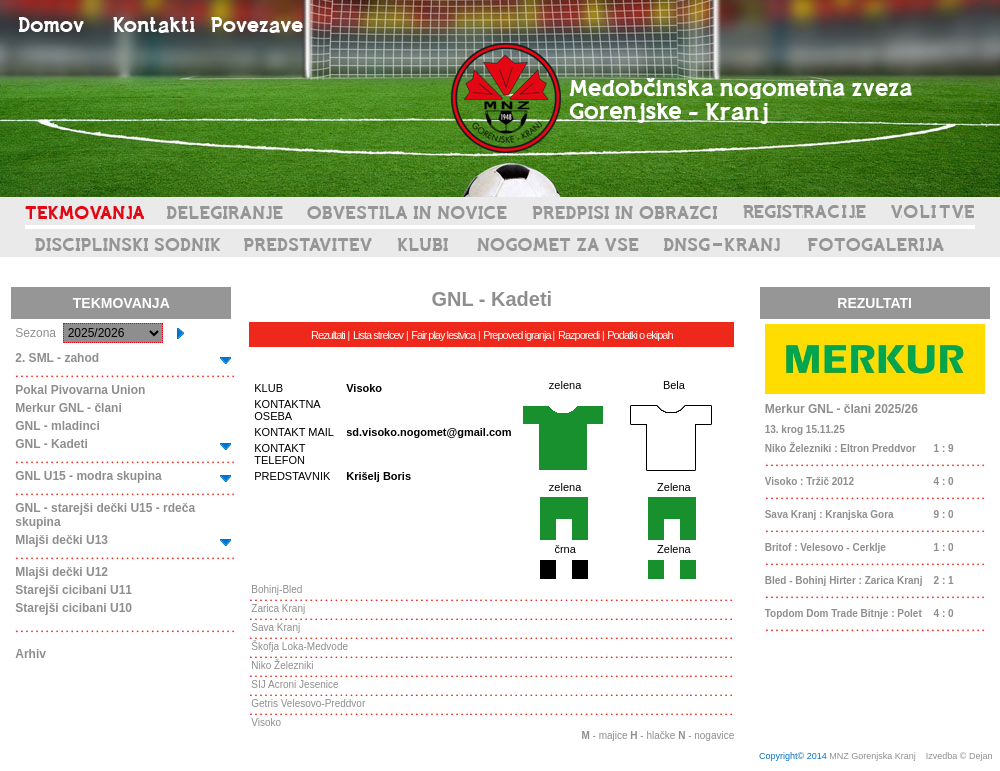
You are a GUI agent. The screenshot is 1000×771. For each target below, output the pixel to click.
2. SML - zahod (57, 358)
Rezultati (328, 335)
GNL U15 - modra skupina (88, 476)
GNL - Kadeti (51, 444)
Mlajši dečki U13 (61, 540)
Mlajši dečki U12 (61, 572)
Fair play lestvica (443, 335)
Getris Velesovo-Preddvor (308, 703)
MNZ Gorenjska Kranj (872, 756)
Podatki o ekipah (639, 335)
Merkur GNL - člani (68, 408)
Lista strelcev (378, 335)
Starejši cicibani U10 (73, 608)
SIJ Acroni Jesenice (294, 684)
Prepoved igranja (517, 335)
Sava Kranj (275, 627)
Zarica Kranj (278, 608)
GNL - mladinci (57, 426)
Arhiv (30, 654)
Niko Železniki (282, 665)
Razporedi (578, 335)
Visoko (266, 722)
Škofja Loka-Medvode (299, 646)
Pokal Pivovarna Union (80, 390)
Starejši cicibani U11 (73, 590)
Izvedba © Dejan (960, 756)
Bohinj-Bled (276, 589)
